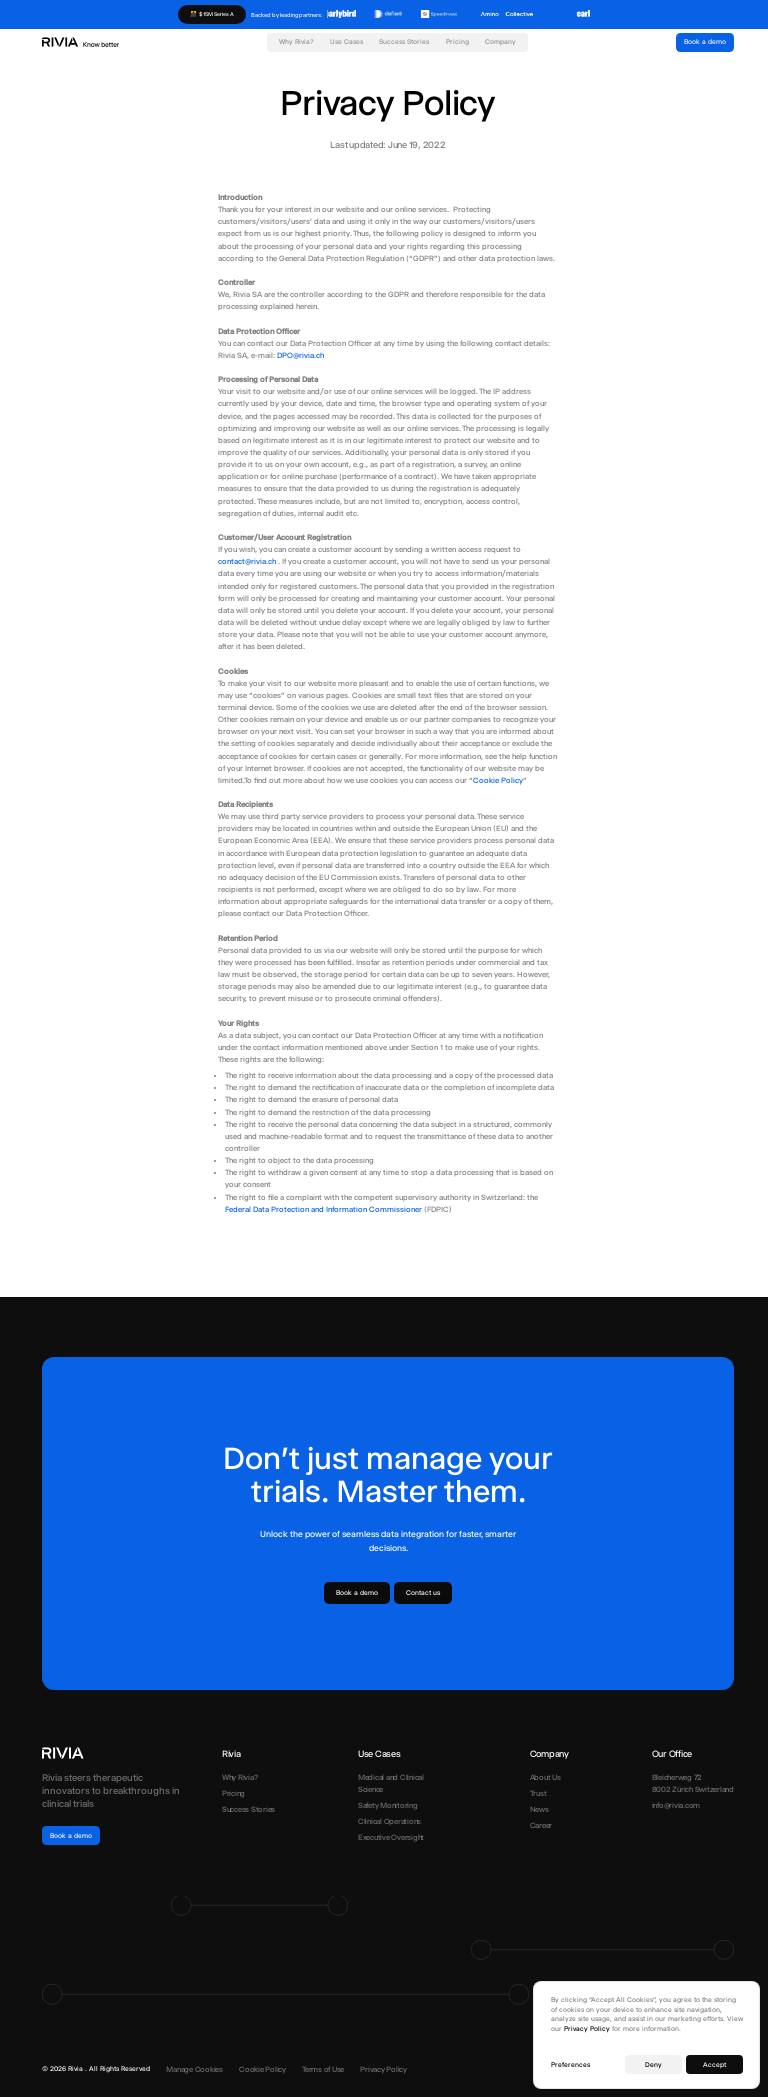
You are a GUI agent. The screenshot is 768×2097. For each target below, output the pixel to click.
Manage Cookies (194, 2069)
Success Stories (404, 42)
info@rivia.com (676, 1805)
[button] (346, 46)
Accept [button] (714, 2065)
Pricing (457, 42)
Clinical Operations (389, 1821)
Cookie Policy (498, 780)
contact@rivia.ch (248, 561)
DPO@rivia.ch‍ (300, 355)
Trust (538, 1793)
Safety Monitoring (388, 1805)
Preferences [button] (570, 2065)
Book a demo (705, 42)
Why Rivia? (296, 42)
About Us (545, 1777)
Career (541, 1825)
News (539, 1809)
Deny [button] (653, 2065)
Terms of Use (323, 2069)
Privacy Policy (383, 2069)
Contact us (423, 1593)
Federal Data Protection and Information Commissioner (323, 1209)
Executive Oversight (391, 1837)
